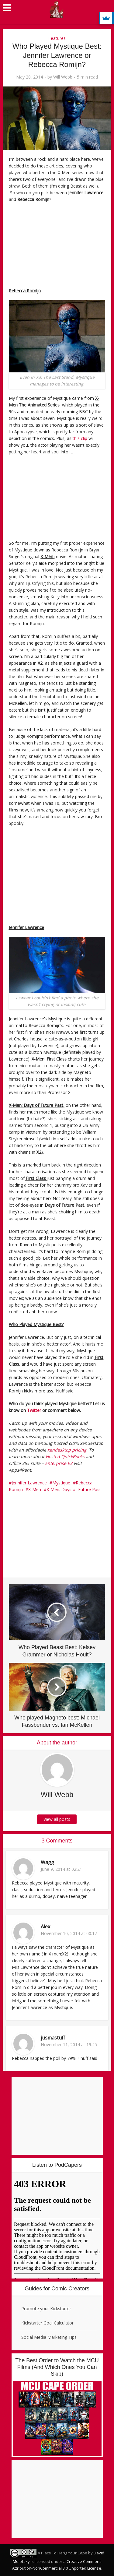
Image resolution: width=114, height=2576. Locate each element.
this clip (80, 438)
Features (57, 38)
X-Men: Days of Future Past (74, 1489)
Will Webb (62, 77)
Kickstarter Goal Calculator (47, 2323)
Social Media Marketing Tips (49, 2337)
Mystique (61, 1483)
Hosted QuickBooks (65, 1456)
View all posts (57, 1819)
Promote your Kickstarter (46, 2308)
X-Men (34, 1489)
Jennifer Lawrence (29, 1483)
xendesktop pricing (66, 1450)
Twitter (34, 1410)
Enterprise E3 (58, 1463)
